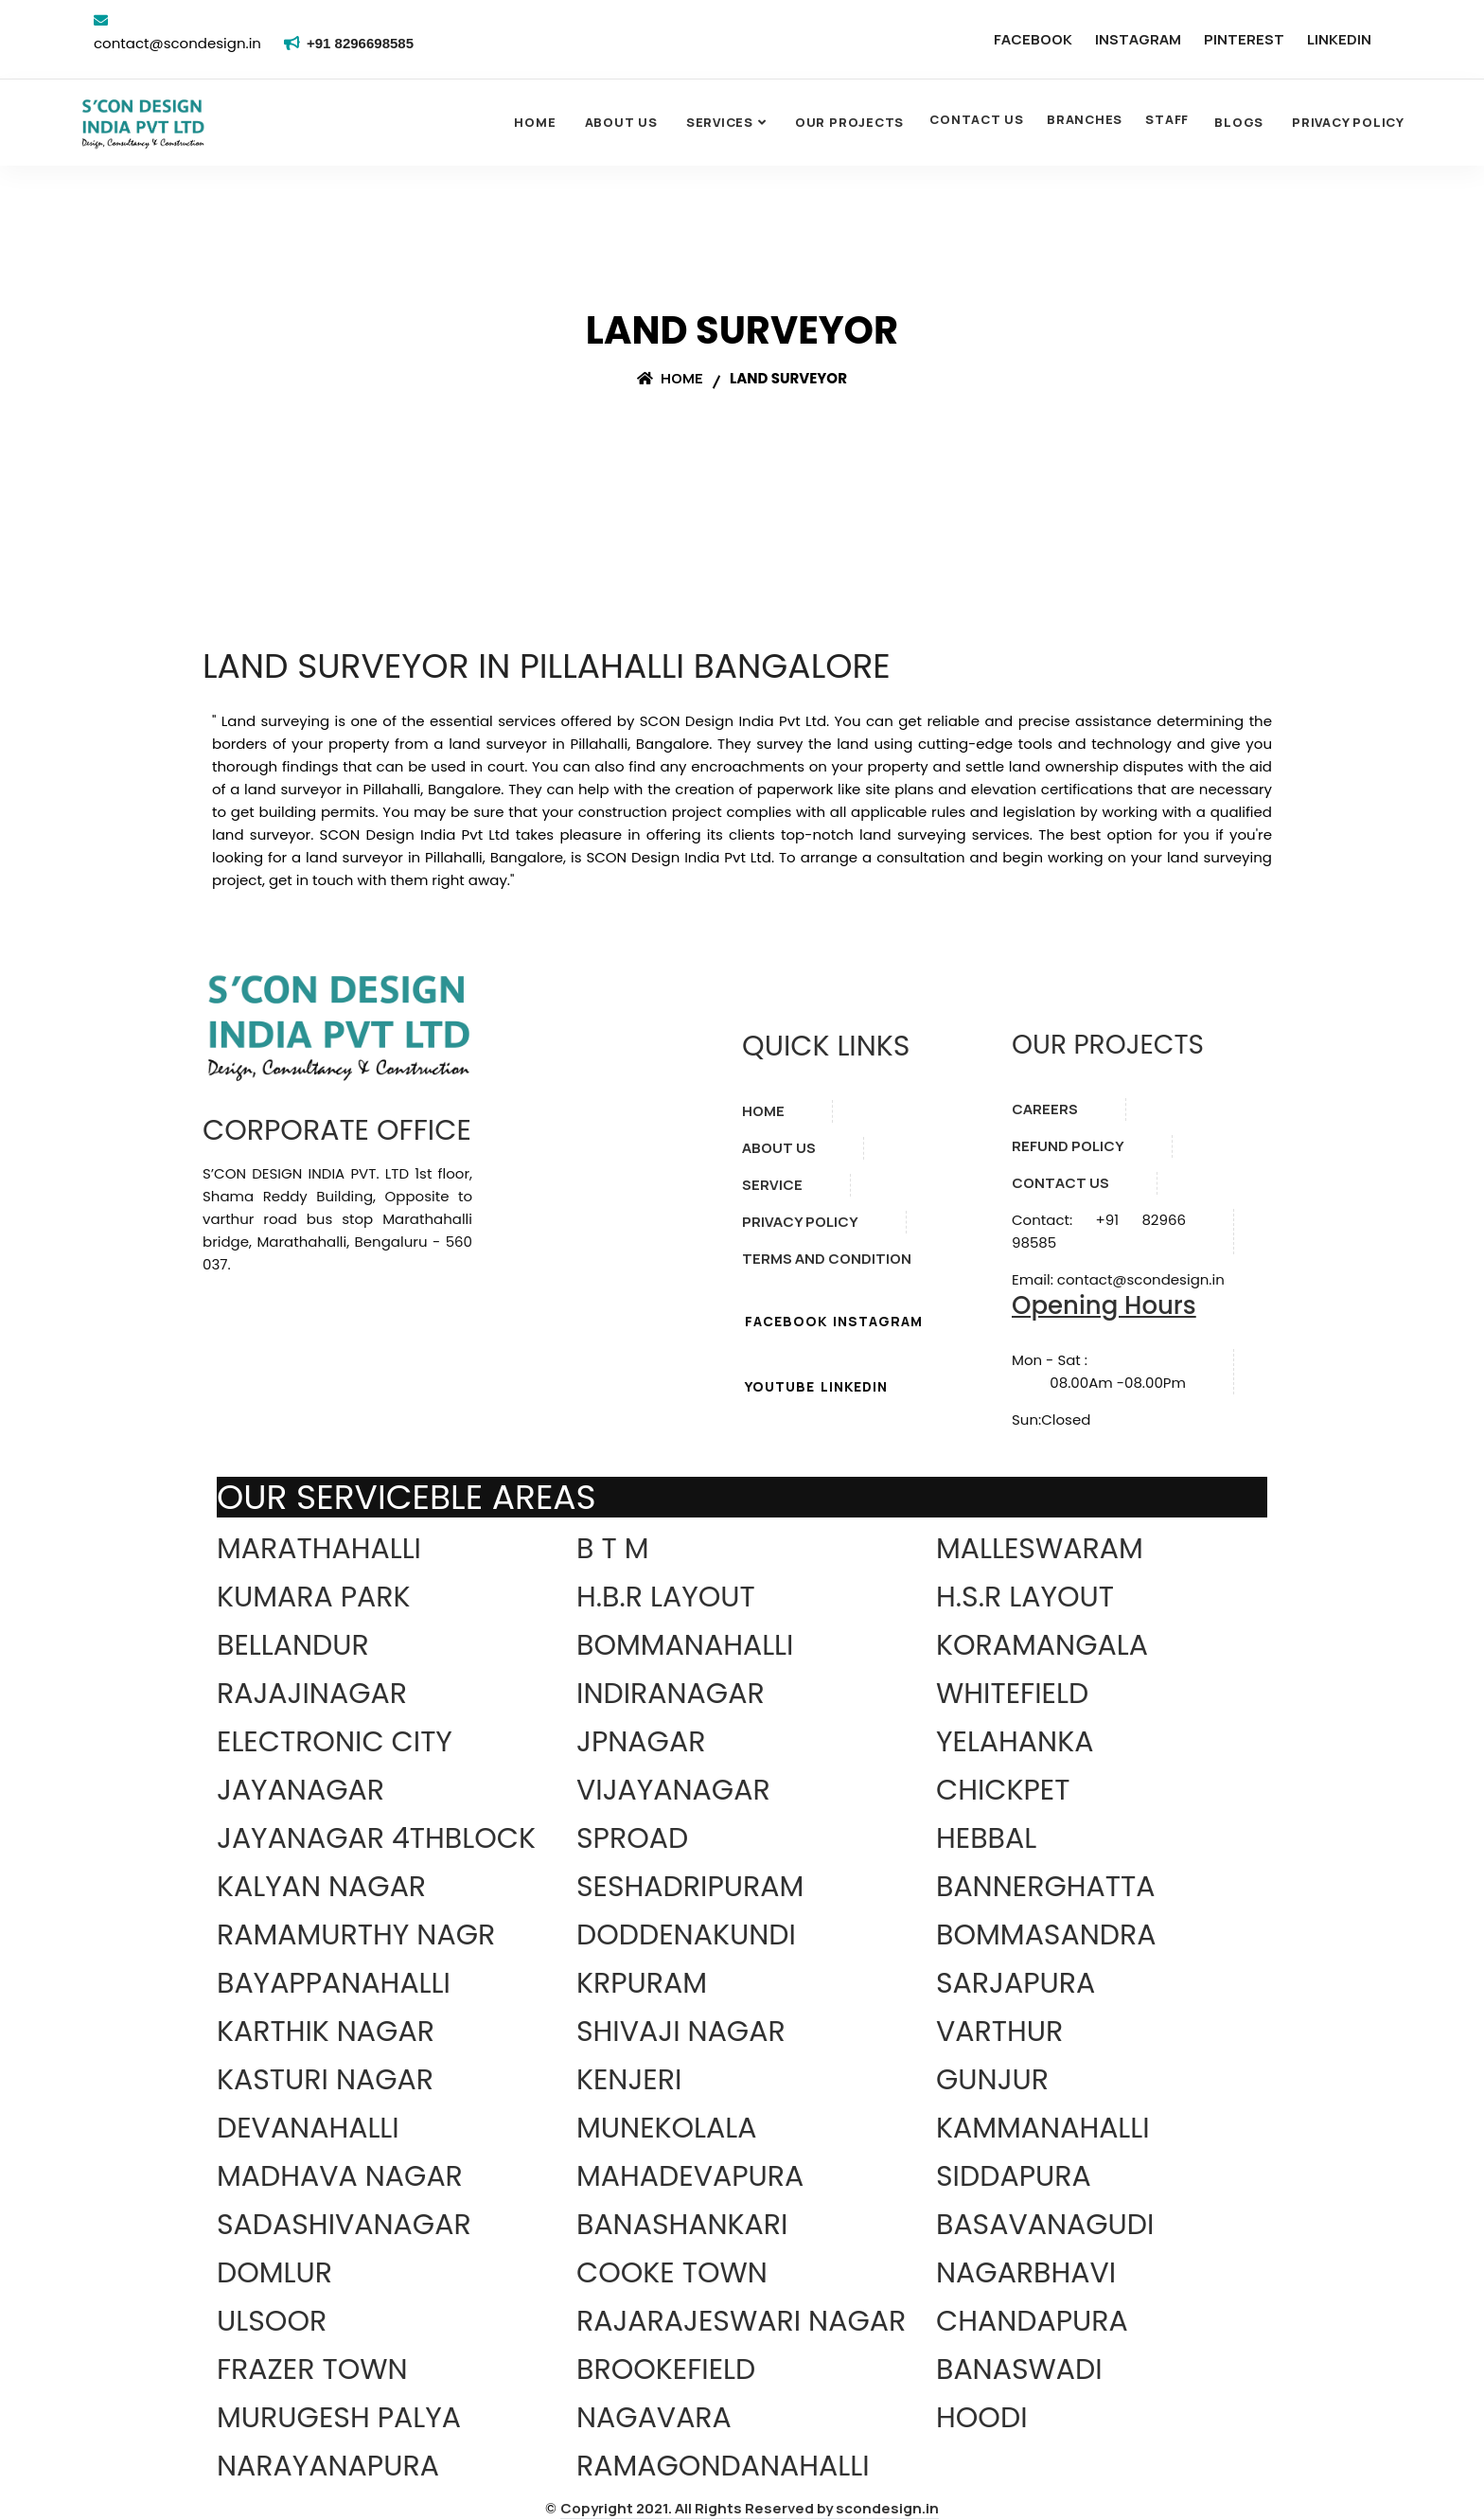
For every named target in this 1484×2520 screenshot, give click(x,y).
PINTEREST (1244, 39)
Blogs (1238, 122)
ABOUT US (779, 1148)
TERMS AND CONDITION (826, 1259)
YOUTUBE (780, 1386)
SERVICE (772, 1185)
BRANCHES (1084, 119)
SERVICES (719, 122)
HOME (763, 1111)
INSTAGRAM (1138, 39)
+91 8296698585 (363, 43)
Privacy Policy (1348, 122)
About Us (621, 122)
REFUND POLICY (1068, 1146)
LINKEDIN (1339, 39)
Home (535, 122)
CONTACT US (976, 119)
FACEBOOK (1033, 39)
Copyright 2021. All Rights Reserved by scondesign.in (749, 2508)
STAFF (1167, 119)
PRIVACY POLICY (800, 1222)
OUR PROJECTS (849, 122)
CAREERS (1045, 1109)
